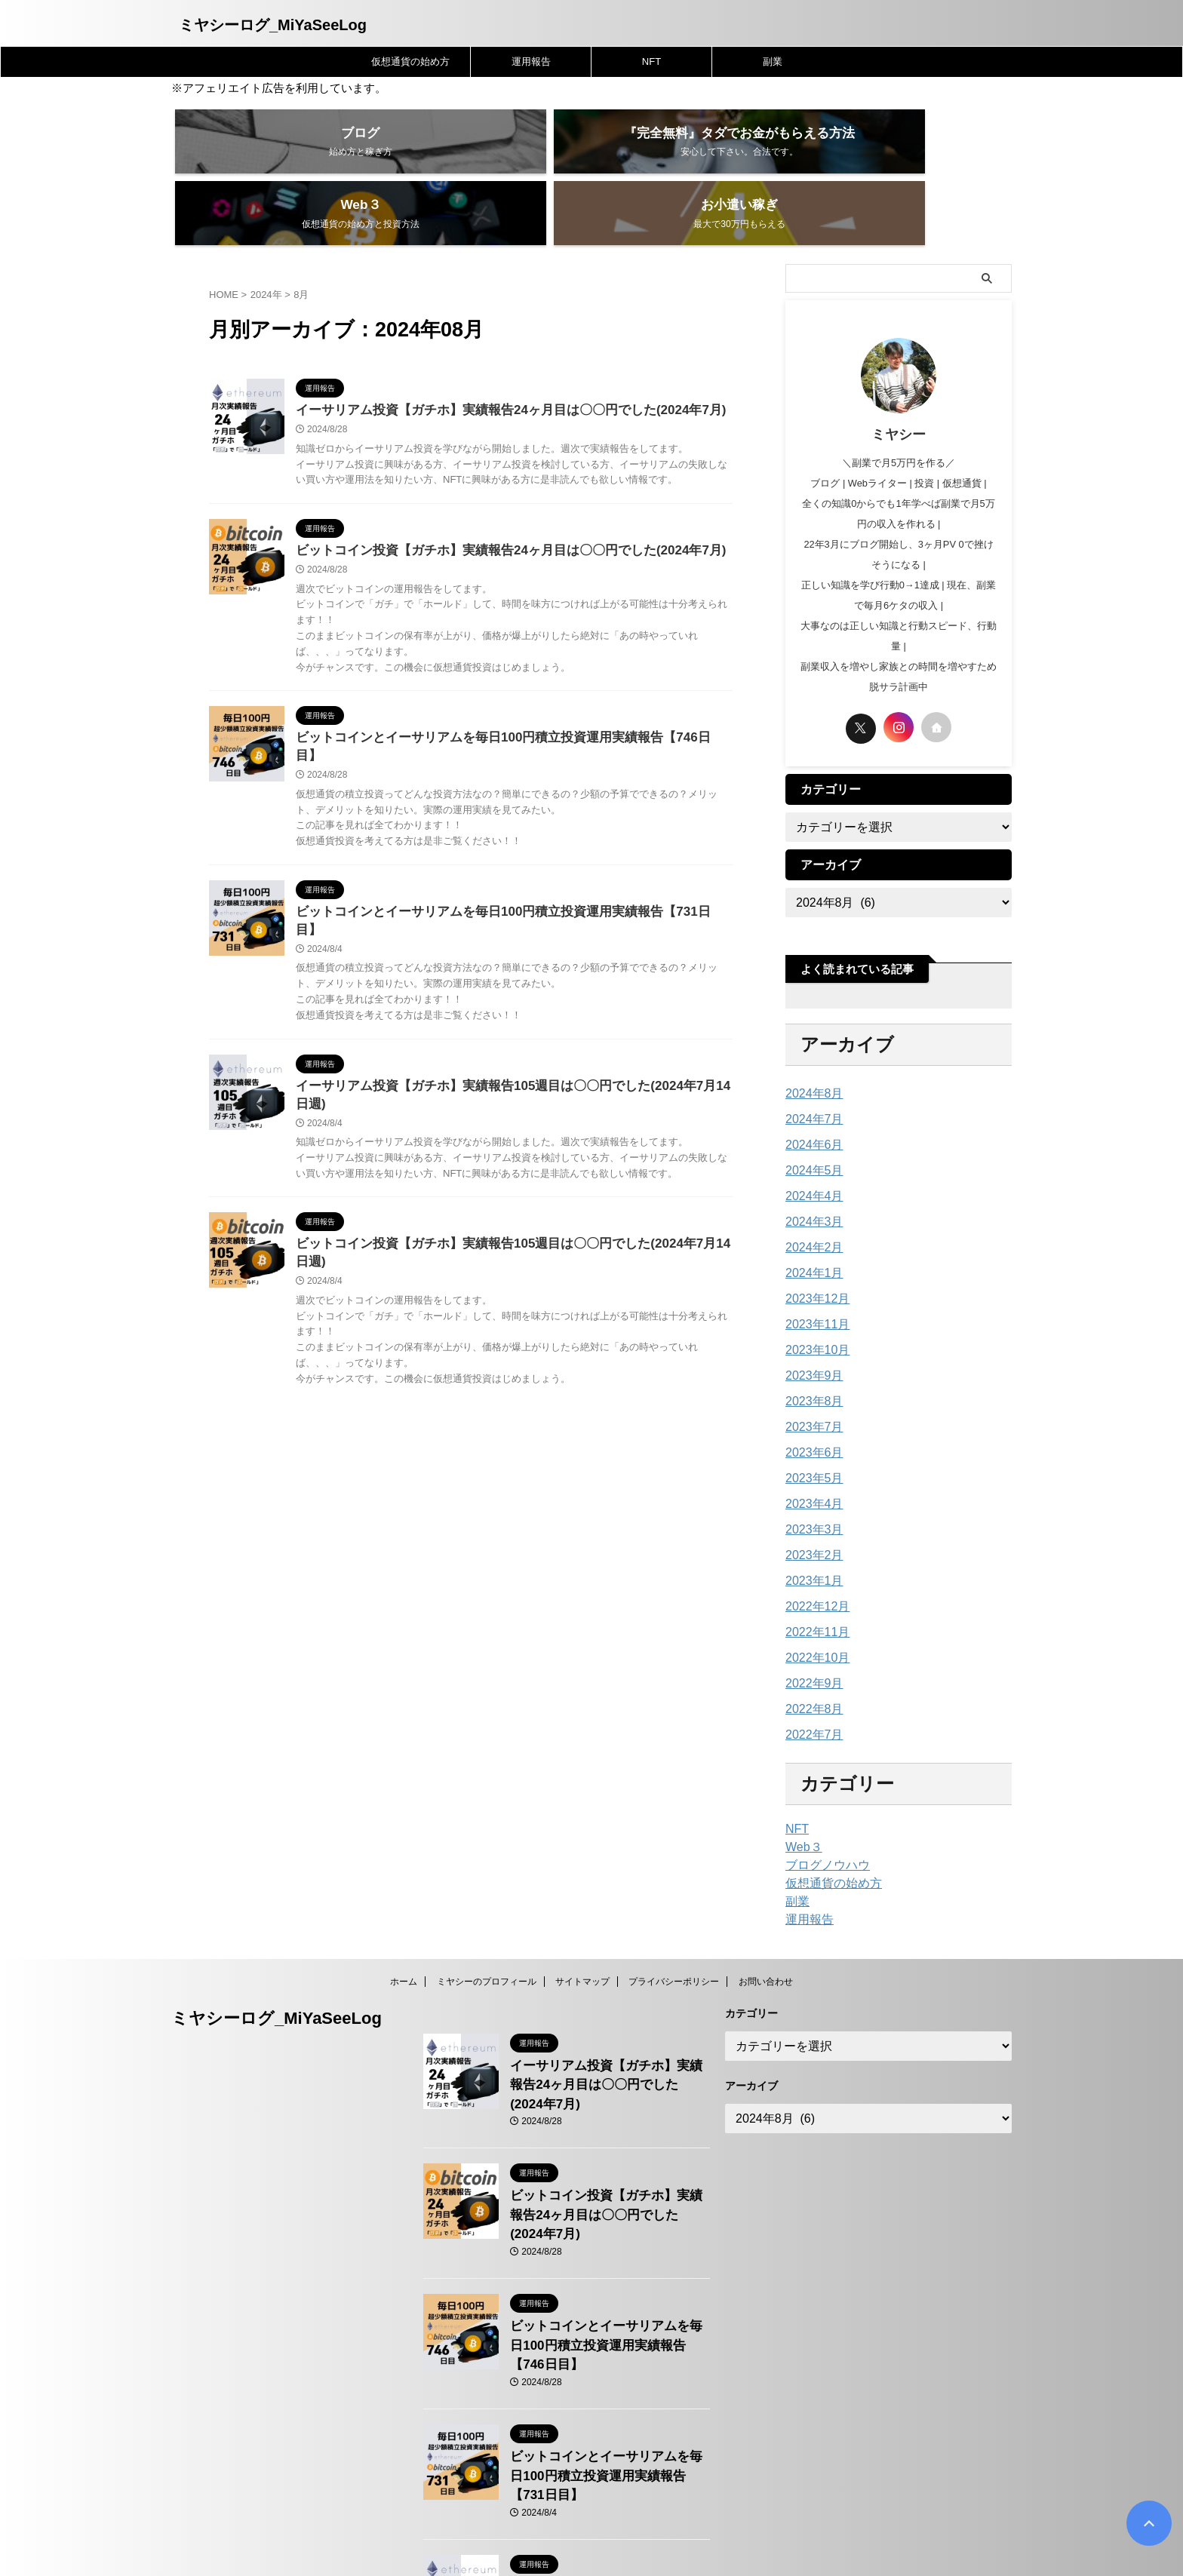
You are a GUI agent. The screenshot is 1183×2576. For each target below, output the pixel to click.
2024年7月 (810, 1070)
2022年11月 (813, 1583)
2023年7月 (810, 1377)
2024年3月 (810, 1172)
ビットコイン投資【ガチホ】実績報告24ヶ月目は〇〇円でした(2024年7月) (498, 502)
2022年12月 (813, 1557)
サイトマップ (582, 1932)
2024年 (266, 244)
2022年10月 (813, 1608)
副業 (772, 61)
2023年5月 (810, 1429)
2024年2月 (810, 1198)
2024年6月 (810, 1095)
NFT (651, 61)
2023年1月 (810, 1531)
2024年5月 (810, 1121)
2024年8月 (810, 1044)
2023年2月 (810, 1506)
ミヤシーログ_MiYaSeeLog (273, 25)
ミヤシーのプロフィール (486, 1932)
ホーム (403, 1932)
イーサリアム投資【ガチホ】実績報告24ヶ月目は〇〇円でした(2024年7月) (498, 361)
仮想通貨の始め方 (410, 61)
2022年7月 (810, 1685)
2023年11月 (813, 1275)
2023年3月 (810, 1480)
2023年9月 (810, 1326)
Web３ (801, 1798)
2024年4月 (810, 1147)
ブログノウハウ (822, 1816)
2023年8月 (810, 1352)
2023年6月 (810, 1403)
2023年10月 (813, 1300)
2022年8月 (810, 1659)
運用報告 (531, 61)
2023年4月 (810, 1454)
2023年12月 (813, 1249)
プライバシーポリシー (673, 1932)
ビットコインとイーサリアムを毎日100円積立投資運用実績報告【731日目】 (503, 849)
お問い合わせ (766, 1932)
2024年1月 (810, 1223)
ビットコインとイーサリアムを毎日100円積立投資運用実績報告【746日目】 (503, 691)
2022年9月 (810, 1634)
